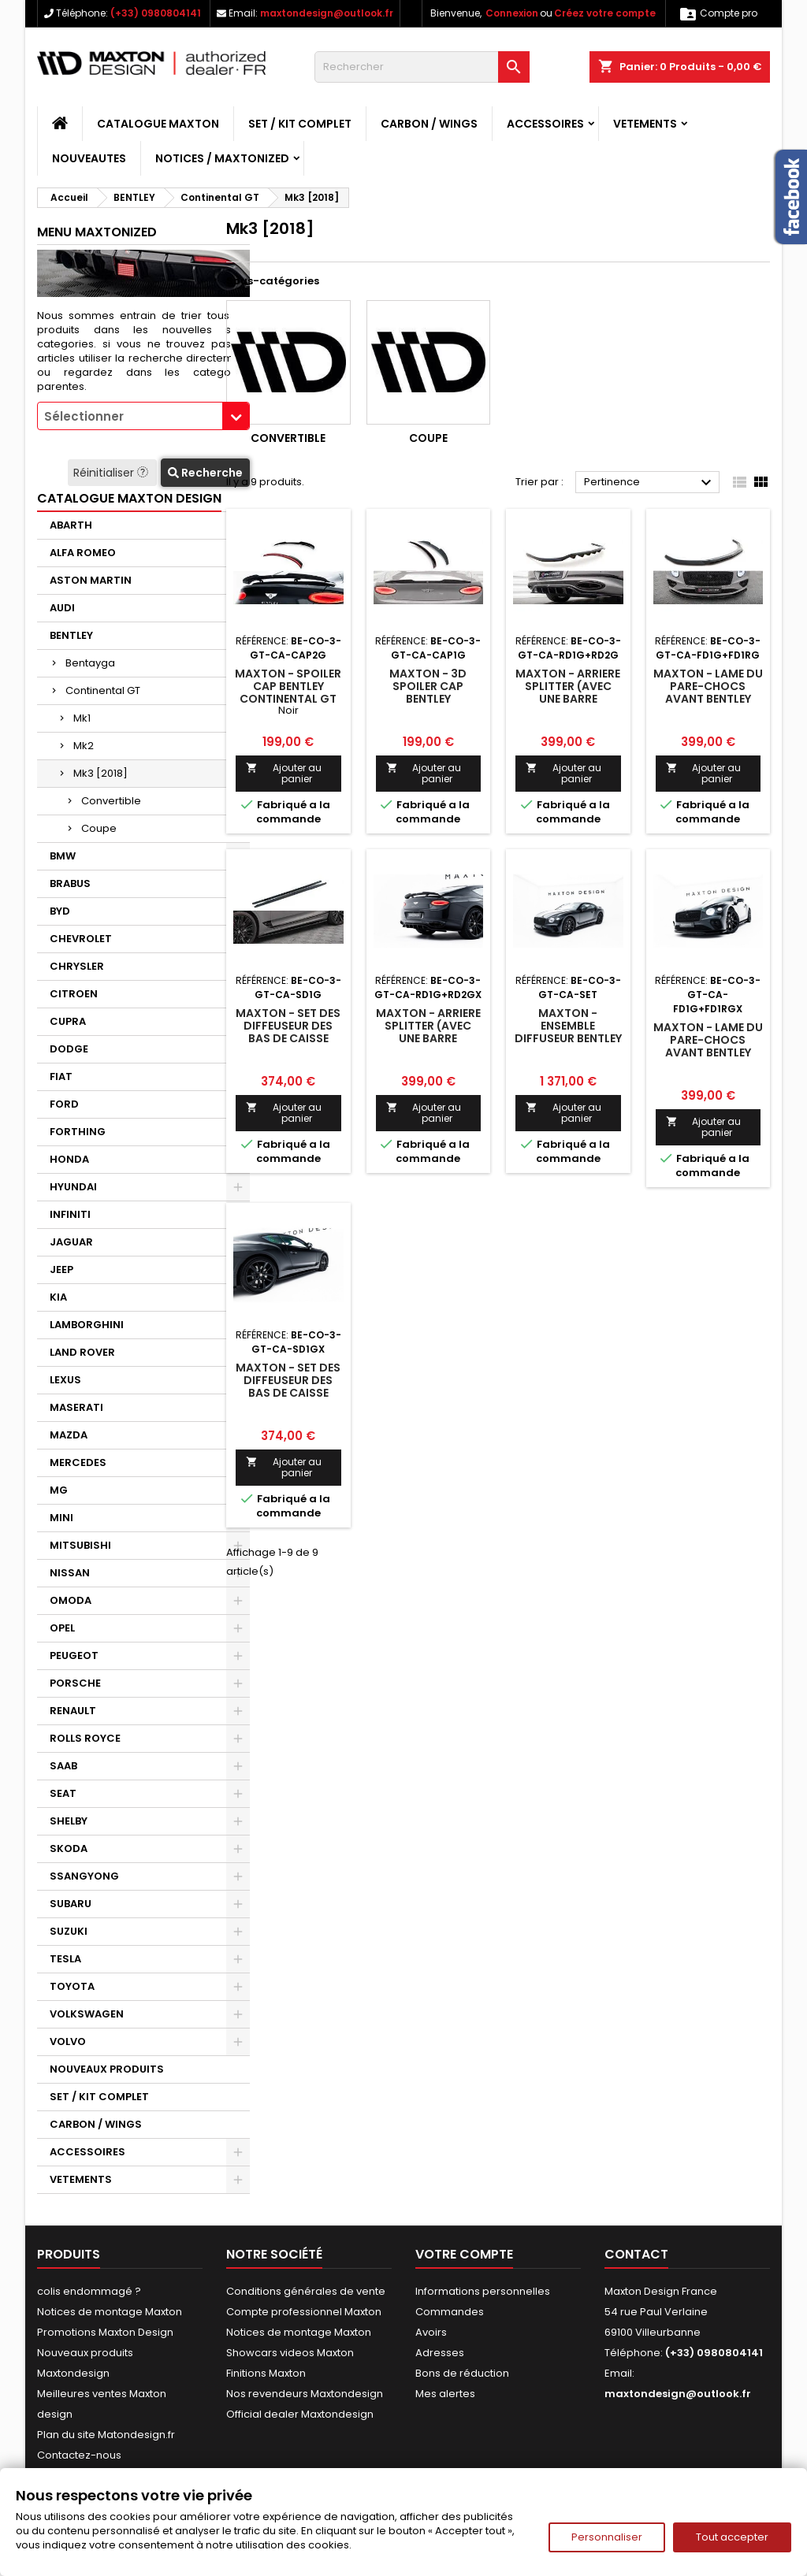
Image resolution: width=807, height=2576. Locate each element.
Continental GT (102, 690)
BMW (63, 855)
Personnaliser (606, 2537)
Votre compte (464, 2254)
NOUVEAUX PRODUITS (107, 2069)
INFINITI (70, 1214)
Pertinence (650, 482)
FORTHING (78, 1131)
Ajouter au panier (284, 773)
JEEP (61, 1269)
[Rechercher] (422, 67)
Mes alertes (445, 2393)
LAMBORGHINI (87, 1324)
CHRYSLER (77, 966)
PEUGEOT (74, 1655)
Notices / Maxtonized (222, 158)
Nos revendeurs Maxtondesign (304, 2393)
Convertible (111, 800)
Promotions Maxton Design (105, 2332)
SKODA (68, 1848)
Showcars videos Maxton (290, 2352)
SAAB (63, 1765)
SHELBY (68, 1820)
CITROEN (74, 993)
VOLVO (68, 2041)
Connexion (511, 13)
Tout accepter (732, 2537)
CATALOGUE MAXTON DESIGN (129, 498)
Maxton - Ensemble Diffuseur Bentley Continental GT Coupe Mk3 (568, 1038)
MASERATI (76, 1407)
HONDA (69, 1159)
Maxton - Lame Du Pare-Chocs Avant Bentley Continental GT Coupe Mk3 (708, 699)
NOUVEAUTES (89, 158)
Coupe (99, 828)
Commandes (449, 2311)
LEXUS (65, 1379)
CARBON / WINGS (429, 124)
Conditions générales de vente (305, 2291)
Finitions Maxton (266, 2373)
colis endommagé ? (89, 2291)
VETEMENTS (645, 124)
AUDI (62, 607)
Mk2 (83, 745)
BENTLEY (71, 635)
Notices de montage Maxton (109, 2311)
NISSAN (70, 1572)
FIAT (61, 1076)
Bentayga (90, 662)
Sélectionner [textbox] (84, 416)
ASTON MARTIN (91, 580)
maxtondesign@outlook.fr (326, 13)
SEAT (63, 1793)
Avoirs (431, 2332)
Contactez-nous (79, 2455)
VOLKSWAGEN (87, 2013)
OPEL (62, 1627)
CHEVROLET (81, 938)
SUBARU (70, 1903)
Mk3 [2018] (100, 773)
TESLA (65, 1958)
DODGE (69, 1048)
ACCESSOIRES (545, 124)
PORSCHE (75, 1683)
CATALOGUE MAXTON (158, 124)
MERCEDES (78, 1462)
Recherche (205, 473)
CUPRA (68, 1021)
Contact (636, 2254)
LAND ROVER (82, 1352)
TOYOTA (72, 1986)
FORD (64, 1104)
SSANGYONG (84, 1876)
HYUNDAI (73, 1186)
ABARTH (71, 525)
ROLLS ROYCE (85, 1738)
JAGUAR (71, 1241)
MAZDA (68, 1434)
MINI (61, 1517)
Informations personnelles (482, 2291)
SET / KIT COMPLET (299, 124)
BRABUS (70, 883)
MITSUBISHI (80, 1545)
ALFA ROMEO (83, 552)
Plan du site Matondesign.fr (106, 2434)
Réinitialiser (112, 473)
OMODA (70, 1600)
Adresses (439, 2352)
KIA (58, 1297)
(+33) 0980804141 (155, 13)
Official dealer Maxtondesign (300, 2414)
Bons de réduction (462, 2373)
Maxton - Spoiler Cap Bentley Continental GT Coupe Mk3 (288, 692)
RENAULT (73, 1710)
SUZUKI (68, 1931)
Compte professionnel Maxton (303, 2311)
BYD (60, 911)
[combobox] (143, 416)
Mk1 (82, 718)
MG (59, 1490)
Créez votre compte (605, 13)
